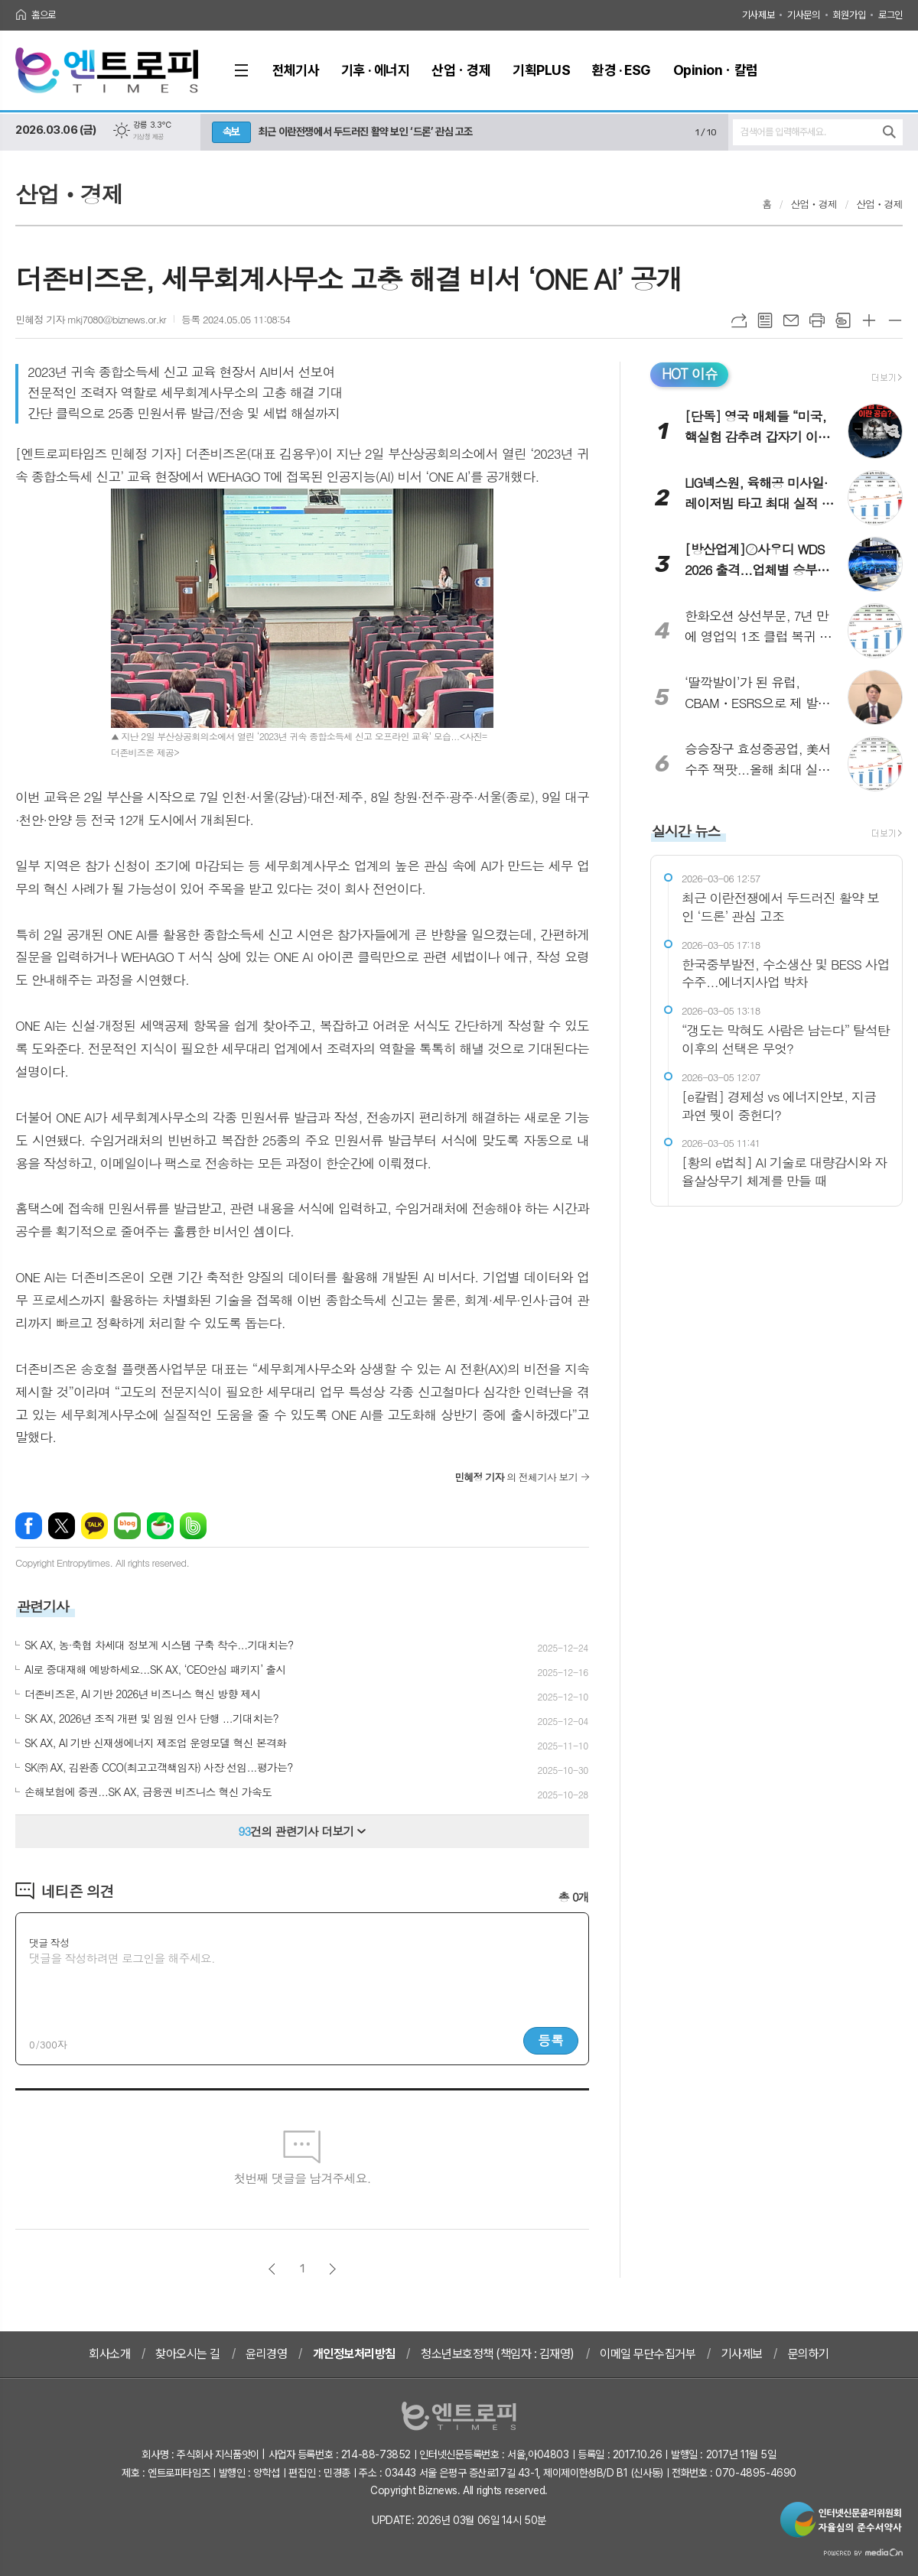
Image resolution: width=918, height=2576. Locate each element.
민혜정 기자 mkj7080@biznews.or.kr (90, 319)
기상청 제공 (148, 137)
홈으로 (43, 15)
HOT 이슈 (690, 373)
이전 (272, 2269)
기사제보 (758, 15)
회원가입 (849, 15)
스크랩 (843, 320)
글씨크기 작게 (895, 320)
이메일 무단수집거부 (647, 2354)
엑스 (61, 1525)
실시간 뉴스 (686, 830)
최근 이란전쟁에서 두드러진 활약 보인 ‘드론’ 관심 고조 (366, 131)
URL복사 (739, 320)
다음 (332, 2269)
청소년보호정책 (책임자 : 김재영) (498, 2354)
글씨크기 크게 (869, 320)
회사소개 (109, 2354)
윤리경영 (266, 2354)
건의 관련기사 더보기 (302, 1831)
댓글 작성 (49, 1942)
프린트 (817, 320)
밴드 (193, 1525)
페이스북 (28, 1525)
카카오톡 (94, 1525)
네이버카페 (160, 1525)
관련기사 (43, 1606)
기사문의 (803, 15)
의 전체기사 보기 (516, 1477)
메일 (791, 320)
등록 (551, 2040)
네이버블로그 (127, 1525)
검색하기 (889, 132)
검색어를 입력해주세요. (783, 132)
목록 (765, 320)
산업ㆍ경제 (813, 204)
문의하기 (808, 2354)
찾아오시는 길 (187, 2354)
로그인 (890, 15)
